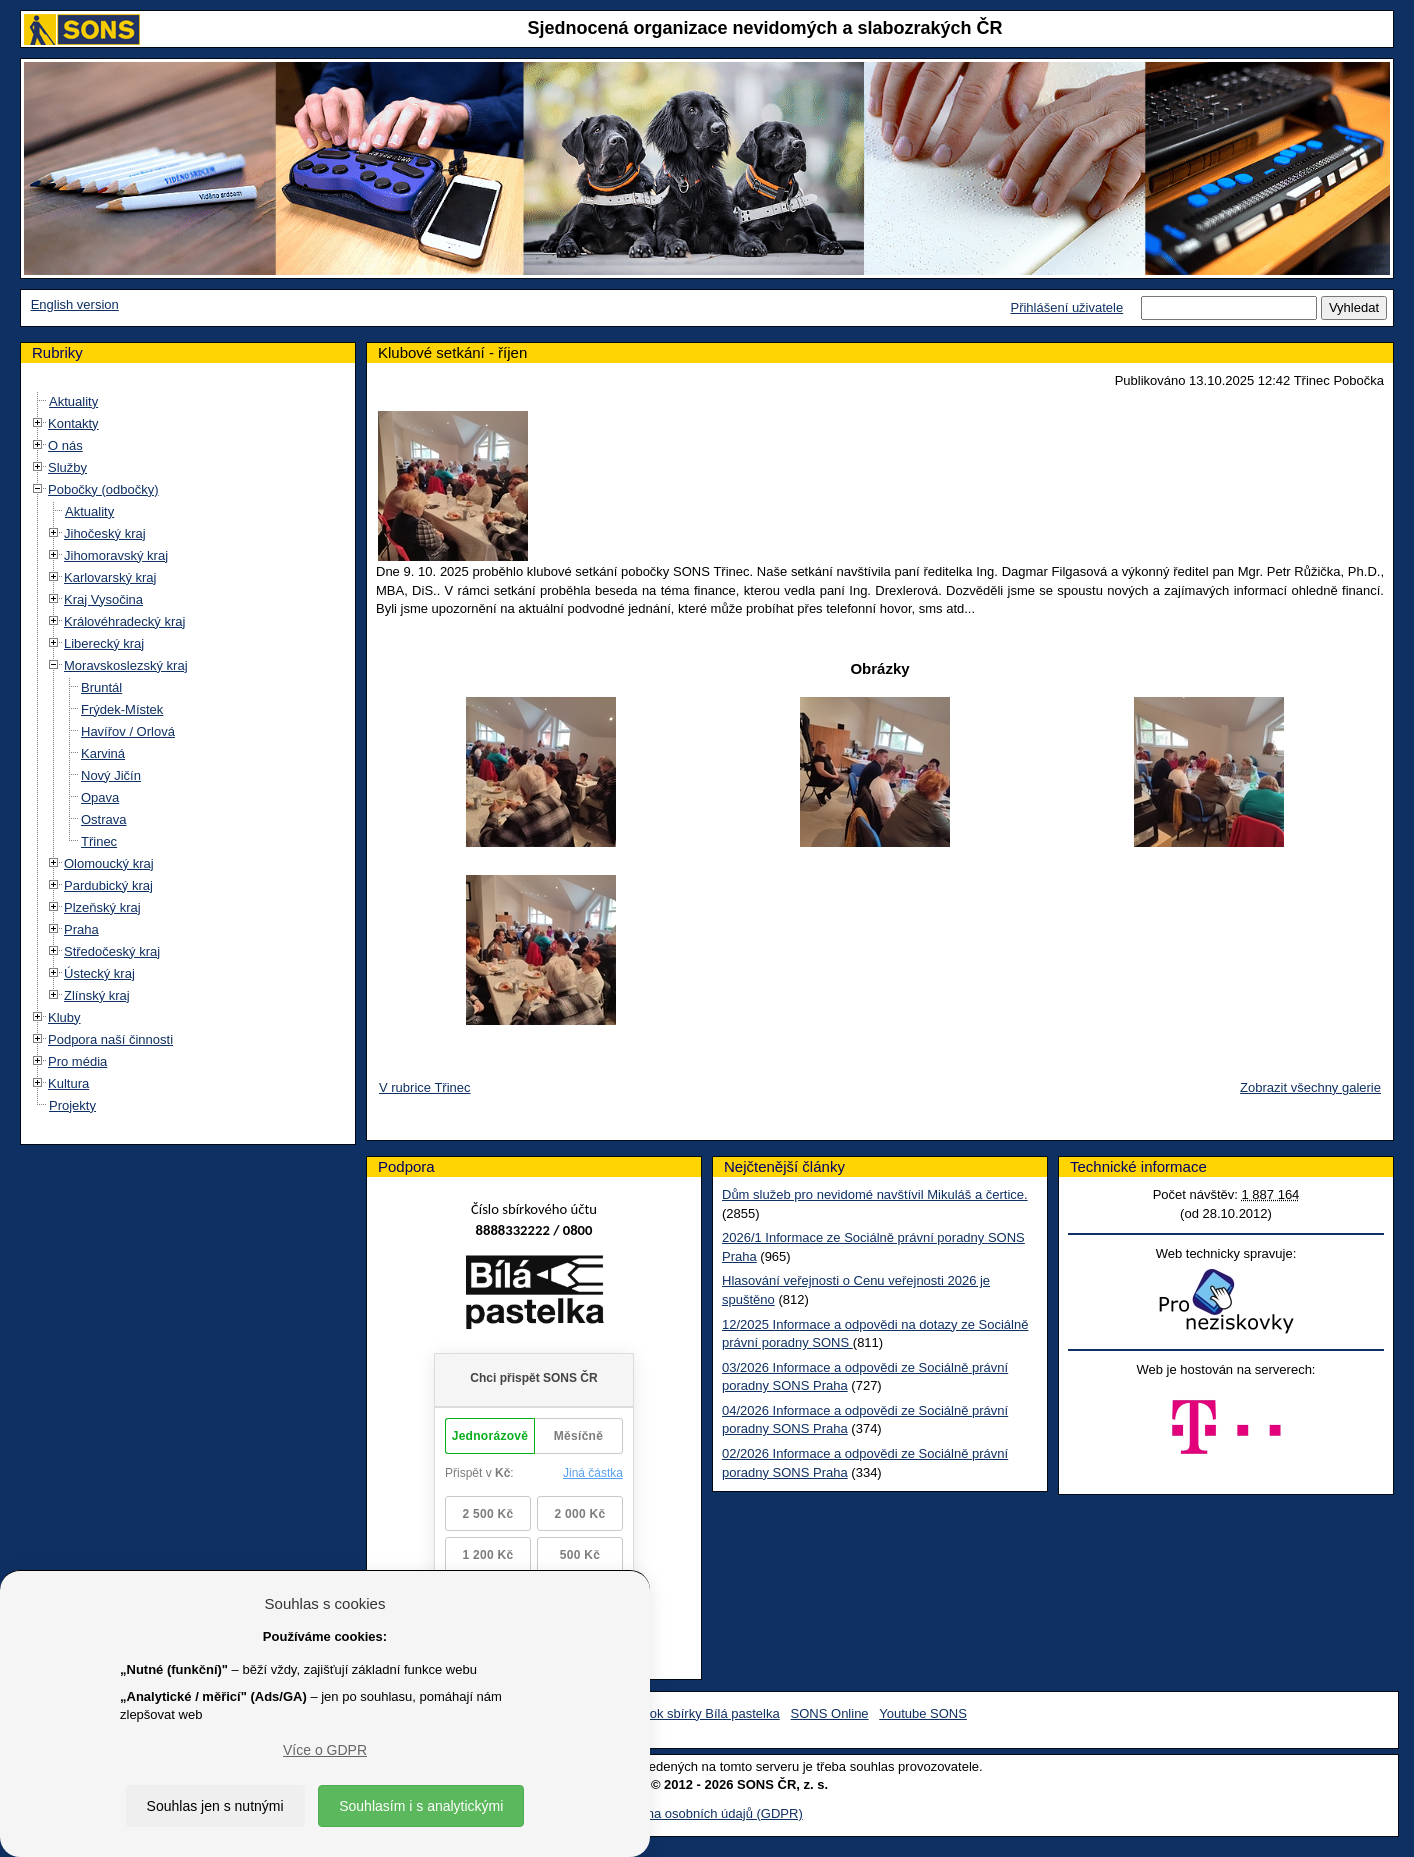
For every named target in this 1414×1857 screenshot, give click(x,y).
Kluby (64, 1017)
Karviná (103, 753)
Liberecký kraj (104, 643)
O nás (65, 445)
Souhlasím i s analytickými (421, 1806)
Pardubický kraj (108, 885)
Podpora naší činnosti (110, 1039)
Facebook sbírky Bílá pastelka (692, 1713)
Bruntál (101, 687)
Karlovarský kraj (110, 577)
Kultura (68, 1083)
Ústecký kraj (99, 973)
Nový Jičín (111, 775)
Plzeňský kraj (102, 907)
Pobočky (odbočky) (103, 489)
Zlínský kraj (97, 995)
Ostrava (104, 819)
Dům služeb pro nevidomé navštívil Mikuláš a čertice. (875, 1194)
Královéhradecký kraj (124, 621)
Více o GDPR (325, 1750)
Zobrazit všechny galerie (1310, 1087)
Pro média (77, 1061)
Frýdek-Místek (122, 709)
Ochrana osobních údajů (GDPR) (706, 1813)
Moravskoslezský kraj (126, 665)
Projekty (72, 1105)
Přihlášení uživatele (1066, 307)
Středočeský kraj (112, 951)
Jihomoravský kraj (116, 555)
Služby (67, 467)
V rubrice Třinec (425, 1087)
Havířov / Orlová (128, 731)
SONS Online (830, 1713)
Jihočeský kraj (105, 533)
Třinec (99, 841)
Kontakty (73, 423)
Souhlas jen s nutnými (215, 1806)
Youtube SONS (923, 1713)
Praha (81, 929)
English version (75, 304)
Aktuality (73, 401)
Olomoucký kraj (109, 863)
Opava (100, 797)
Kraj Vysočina (103, 599)
